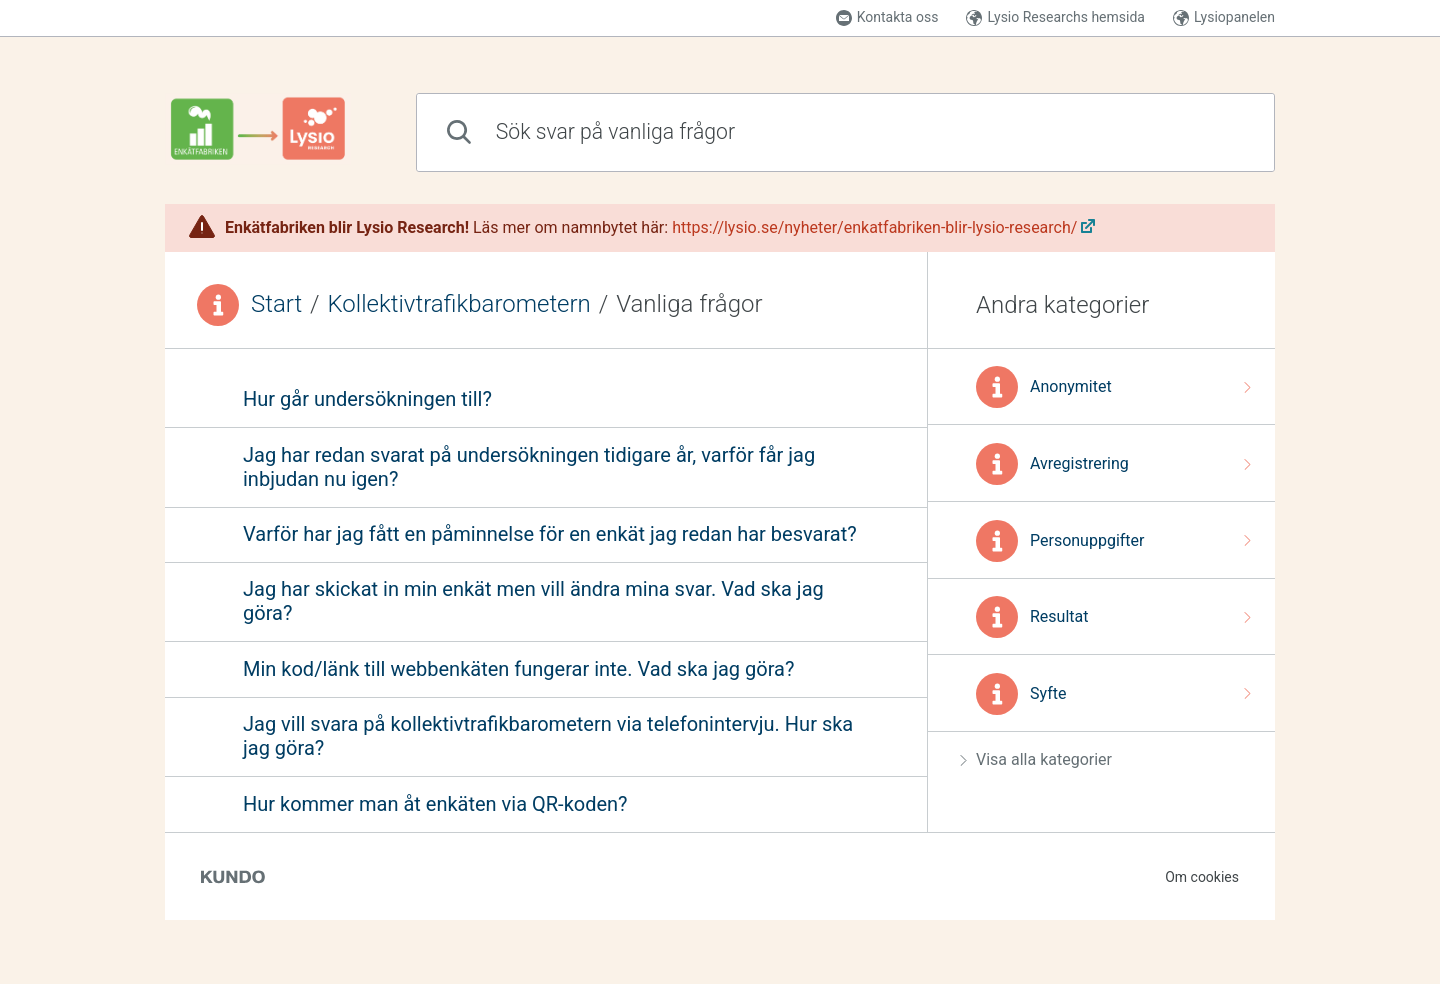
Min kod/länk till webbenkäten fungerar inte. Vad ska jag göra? (518, 669)
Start (276, 304)
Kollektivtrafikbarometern (459, 304)
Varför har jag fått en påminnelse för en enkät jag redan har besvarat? (550, 534)
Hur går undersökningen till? (367, 399)
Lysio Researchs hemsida (1055, 17)
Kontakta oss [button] (887, 17)
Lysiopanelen (1224, 17)
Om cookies (1202, 877)
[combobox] (845, 132)
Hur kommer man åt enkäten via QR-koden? (435, 804)
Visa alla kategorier (1036, 759)
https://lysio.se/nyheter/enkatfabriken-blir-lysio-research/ (874, 227)
